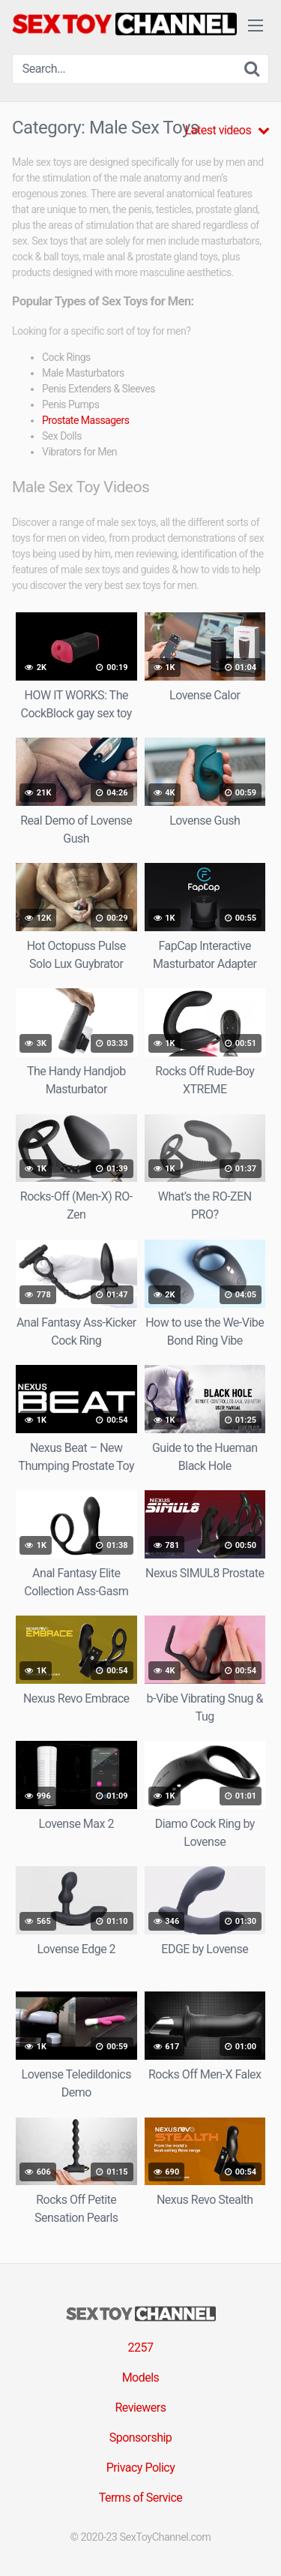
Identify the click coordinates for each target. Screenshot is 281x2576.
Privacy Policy (140, 2467)
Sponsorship (140, 2437)
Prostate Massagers (85, 420)
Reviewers (140, 2407)
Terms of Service (141, 2497)
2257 (141, 2347)
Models (141, 2377)
